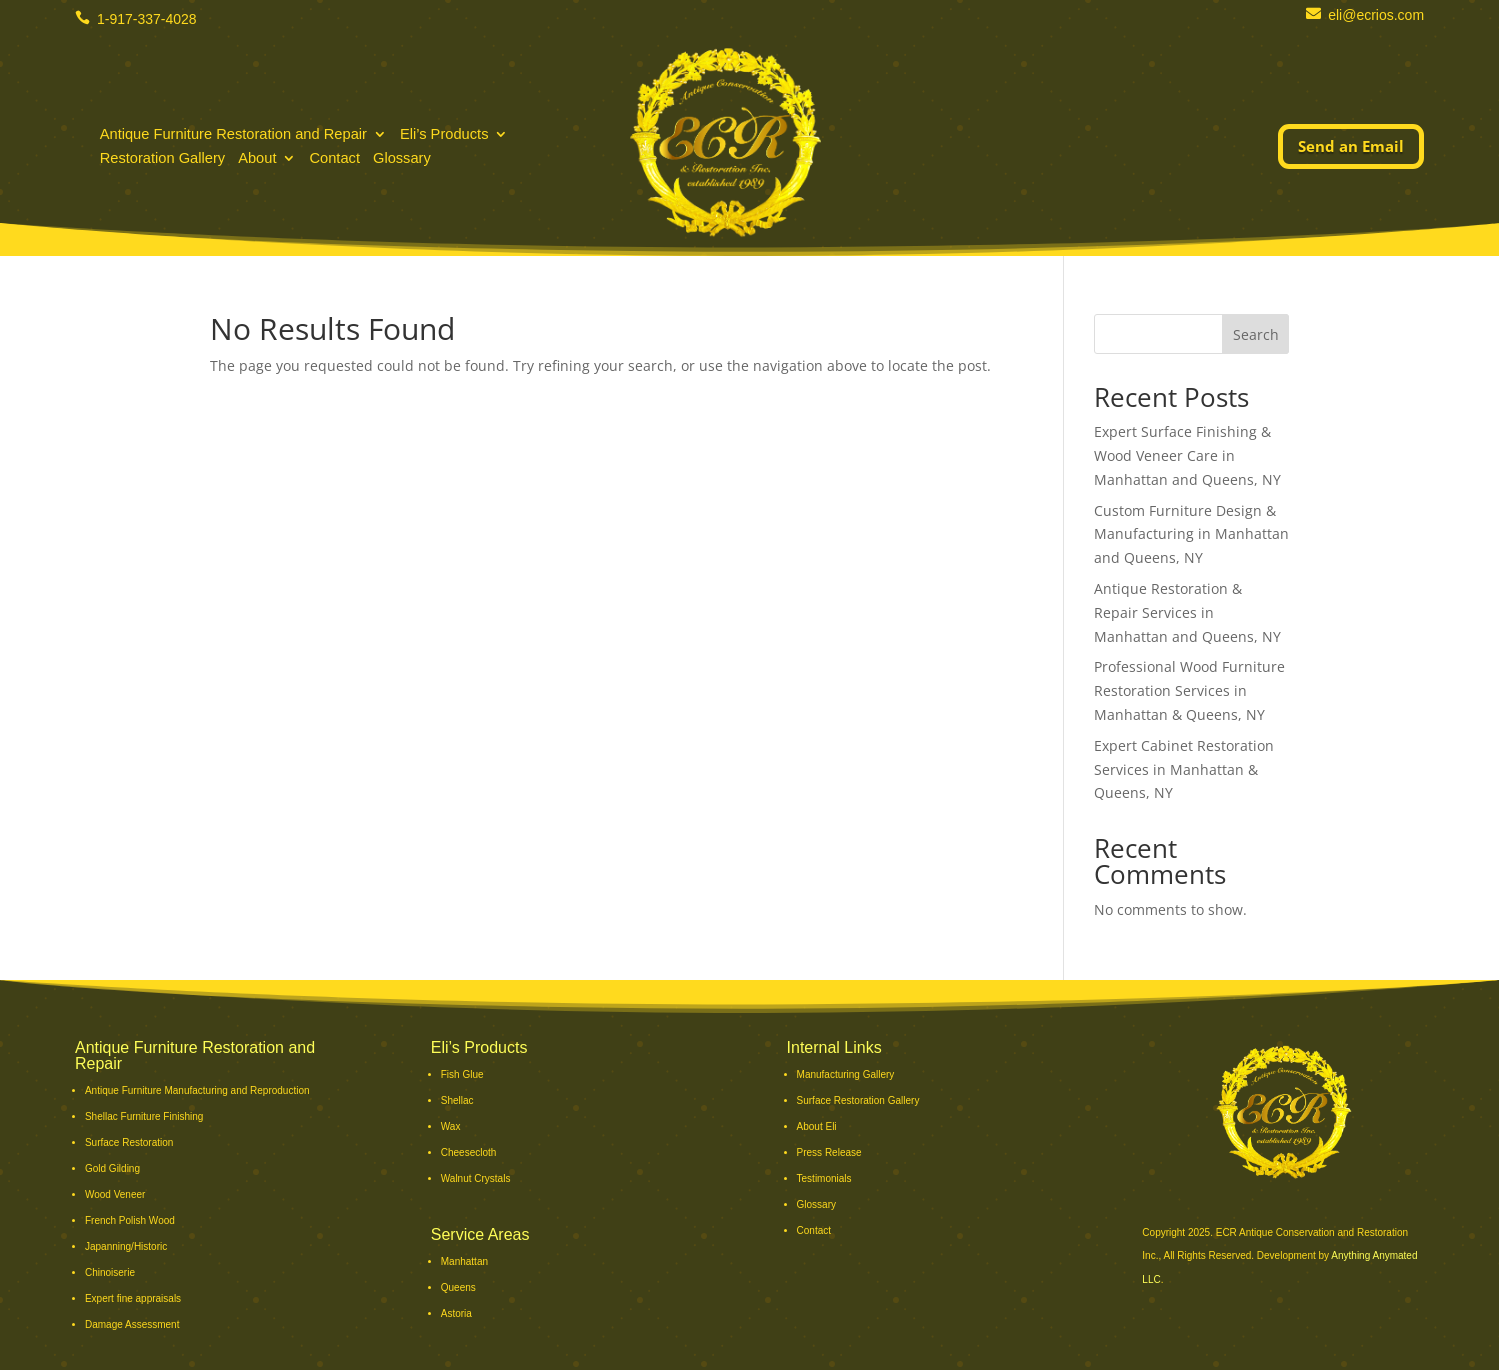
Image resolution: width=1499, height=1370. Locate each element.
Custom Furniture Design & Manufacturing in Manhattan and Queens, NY (1191, 534)
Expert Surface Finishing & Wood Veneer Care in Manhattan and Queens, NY (1187, 455)
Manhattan (464, 1261)
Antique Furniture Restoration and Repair (233, 136)
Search (1256, 334)
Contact (334, 160)
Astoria (456, 1313)
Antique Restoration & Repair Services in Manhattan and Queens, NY (1187, 612)
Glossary (402, 160)
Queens (458, 1287)
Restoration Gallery (162, 160)
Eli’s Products (444, 136)
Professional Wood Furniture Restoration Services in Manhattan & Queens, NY (1189, 690)
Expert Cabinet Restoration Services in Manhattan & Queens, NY (1184, 769)
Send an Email (1351, 146)
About (257, 160)
